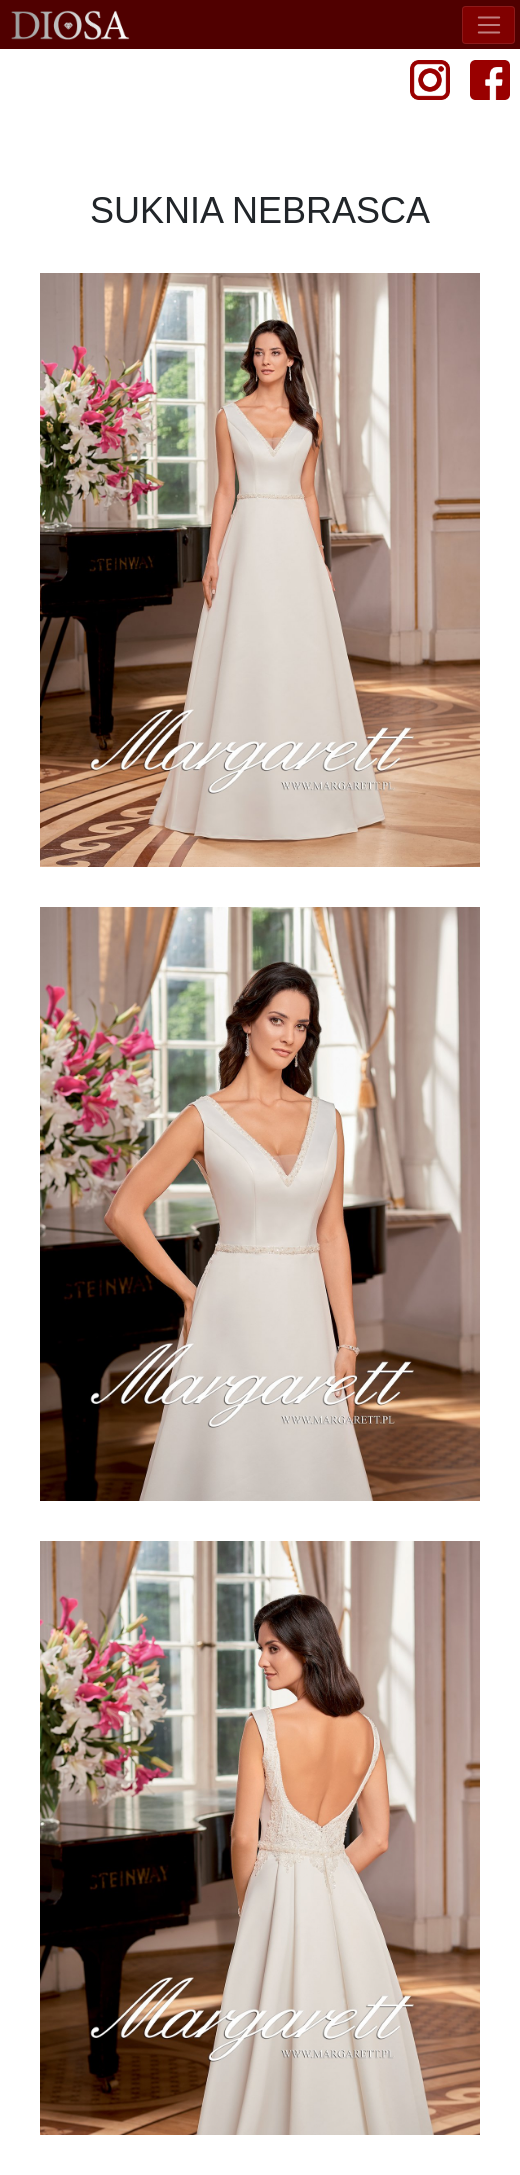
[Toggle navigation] (488, 25)
